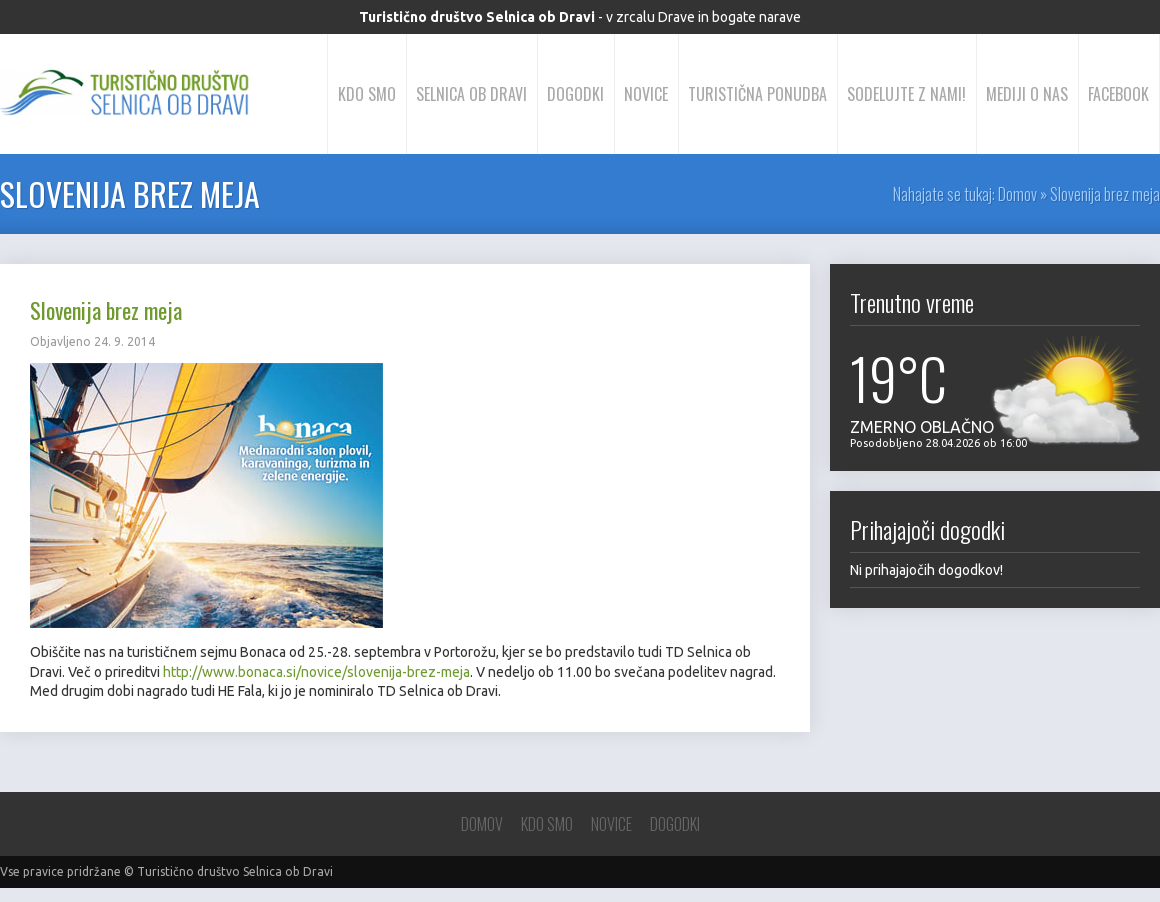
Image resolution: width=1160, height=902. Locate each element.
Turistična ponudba (757, 94)
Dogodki (575, 94)
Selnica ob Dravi (471, 94)
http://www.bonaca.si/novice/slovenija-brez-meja (316, 672)
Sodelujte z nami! (906, 94)
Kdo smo (367, 94)
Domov (1017, 194)
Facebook (1118, 94)
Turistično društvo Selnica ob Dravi (235, 871)
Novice (646, 94)
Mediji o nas (1027, 94)
